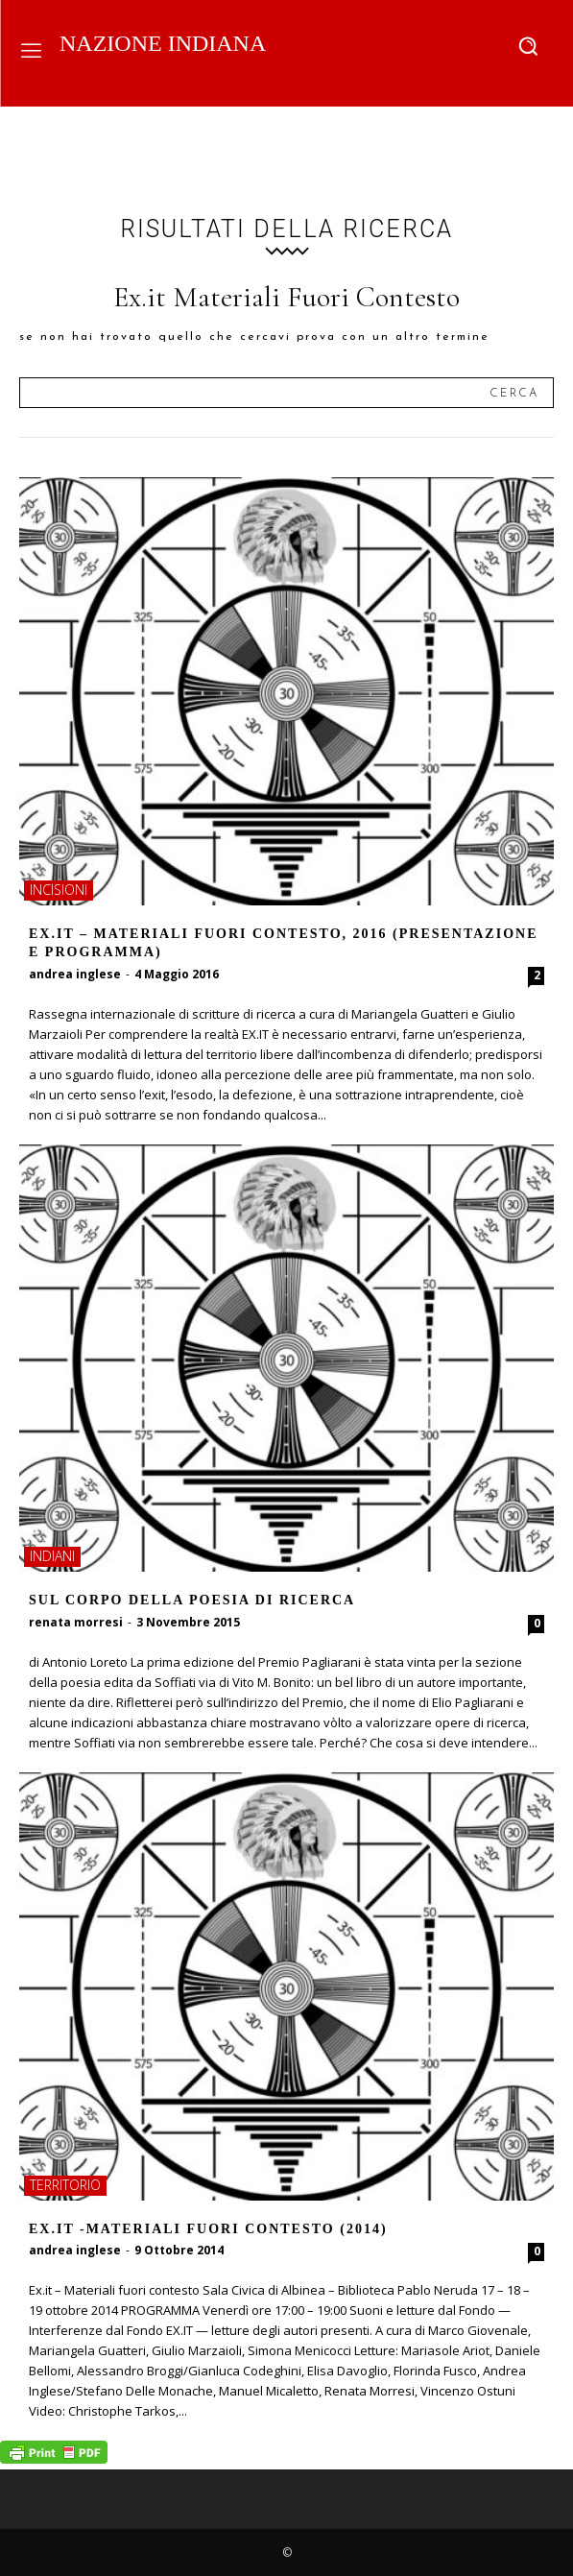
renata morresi (76, 1622)
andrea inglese (75, 974)
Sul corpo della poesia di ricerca (192, 1600)
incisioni (58, 889)
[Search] (514, 392)
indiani (52, 1556)
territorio (65, 2185)
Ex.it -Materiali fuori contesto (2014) (208, 2229)
